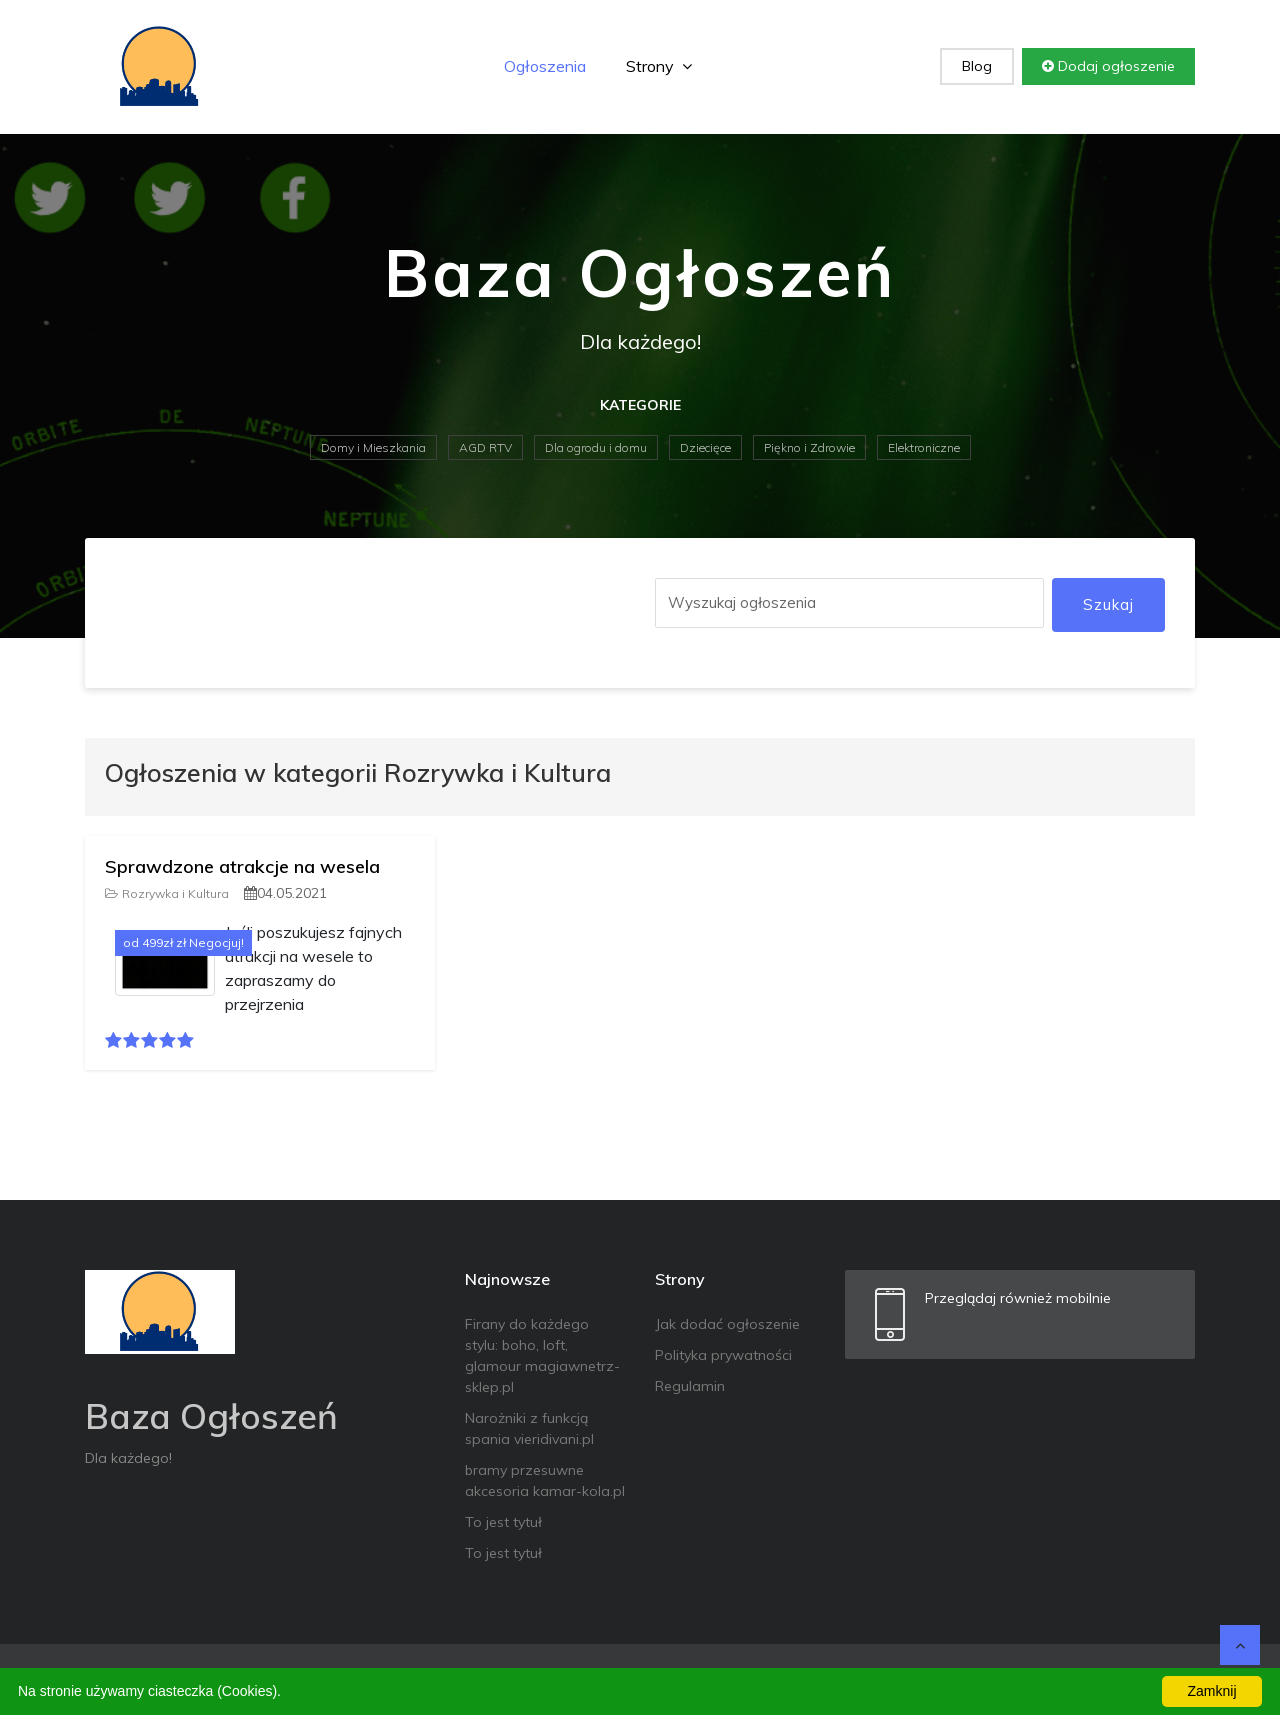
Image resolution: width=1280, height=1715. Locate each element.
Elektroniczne (924, 447)
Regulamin (690, 1386)
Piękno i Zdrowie (809, 447)
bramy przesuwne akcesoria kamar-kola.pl (545, 1480)
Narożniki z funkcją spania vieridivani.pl (529, 1428)
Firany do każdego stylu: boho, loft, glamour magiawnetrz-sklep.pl (542, 1355)
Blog (977, 66)
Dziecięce (705, 447)
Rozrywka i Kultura (167, 893)
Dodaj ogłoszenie (1108, 66)
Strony (659, 66)
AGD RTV (485, 447)
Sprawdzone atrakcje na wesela (242, 866)
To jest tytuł (503, 1522)
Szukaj (1108, 604)
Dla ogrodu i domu (596, 447)
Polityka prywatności (723, 1355)
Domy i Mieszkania (373, 447)
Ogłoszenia (545, 66)
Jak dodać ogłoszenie (727, 1324)
